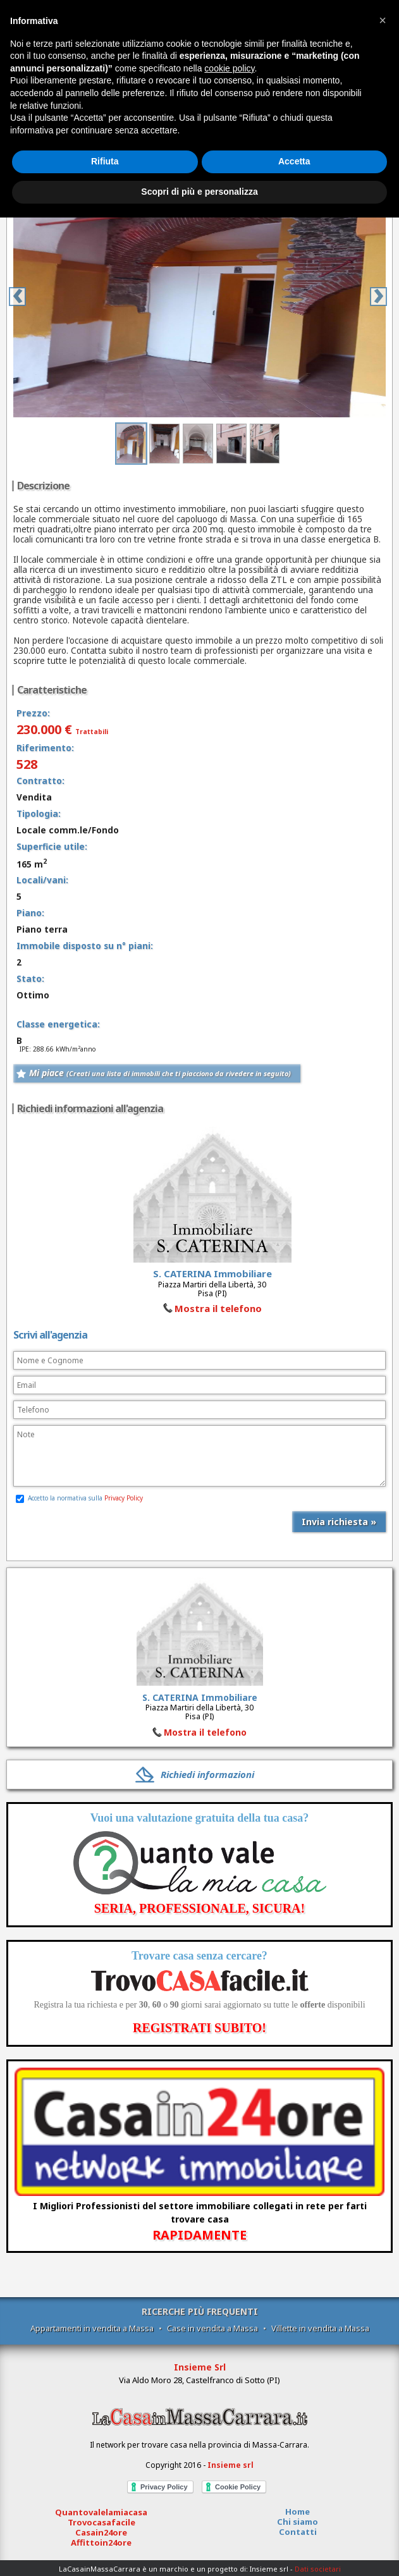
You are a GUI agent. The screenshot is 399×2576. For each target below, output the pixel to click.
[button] (382, 20)
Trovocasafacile (101, 2522)
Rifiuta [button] (105, 161)
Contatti (298, 2531)
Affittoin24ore (101, 2542)
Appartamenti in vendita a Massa (92, 2328)
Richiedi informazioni (207, 1774)
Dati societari (318, 2568)
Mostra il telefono (218, 1308)
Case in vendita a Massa (212, 2328)
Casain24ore (101, 2532)
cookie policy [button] (229, 68)
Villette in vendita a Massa (320, 2328)
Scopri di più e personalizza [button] (199, 192)
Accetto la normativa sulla (79, 1497)
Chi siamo (297, 2521)
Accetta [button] (294, 161)
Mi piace (160, 1073)
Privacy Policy (123, 1497)
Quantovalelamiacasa (101, 2512)
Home (297, 2511)
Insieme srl (230, 2465)
